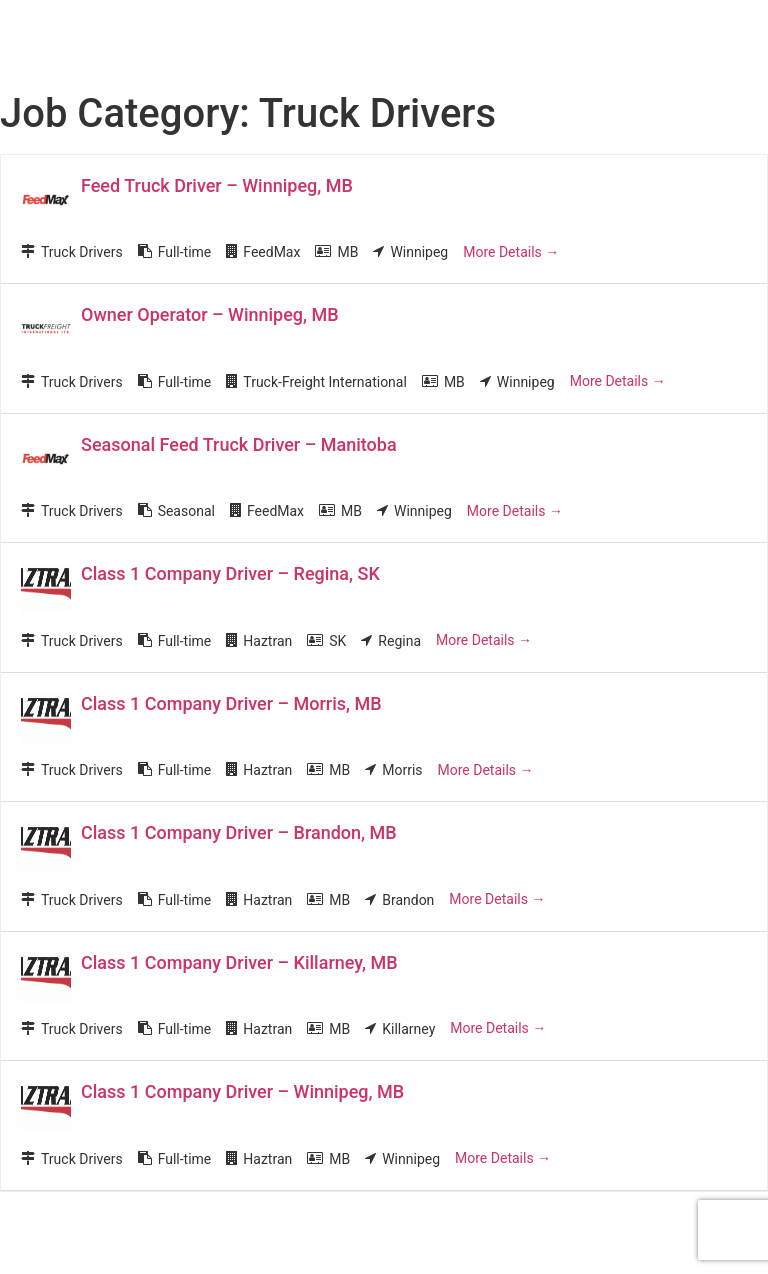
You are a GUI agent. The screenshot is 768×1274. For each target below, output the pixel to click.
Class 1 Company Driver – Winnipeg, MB (242, 1091)
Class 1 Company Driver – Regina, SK (230, 573)
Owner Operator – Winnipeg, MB (210, 314)
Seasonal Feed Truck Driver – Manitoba (239, 444)
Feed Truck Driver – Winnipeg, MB (217, 185)
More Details (511, 252)
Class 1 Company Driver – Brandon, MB (239, 832)
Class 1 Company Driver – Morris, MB (231, 703)
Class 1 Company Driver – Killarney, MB (239, 962)
